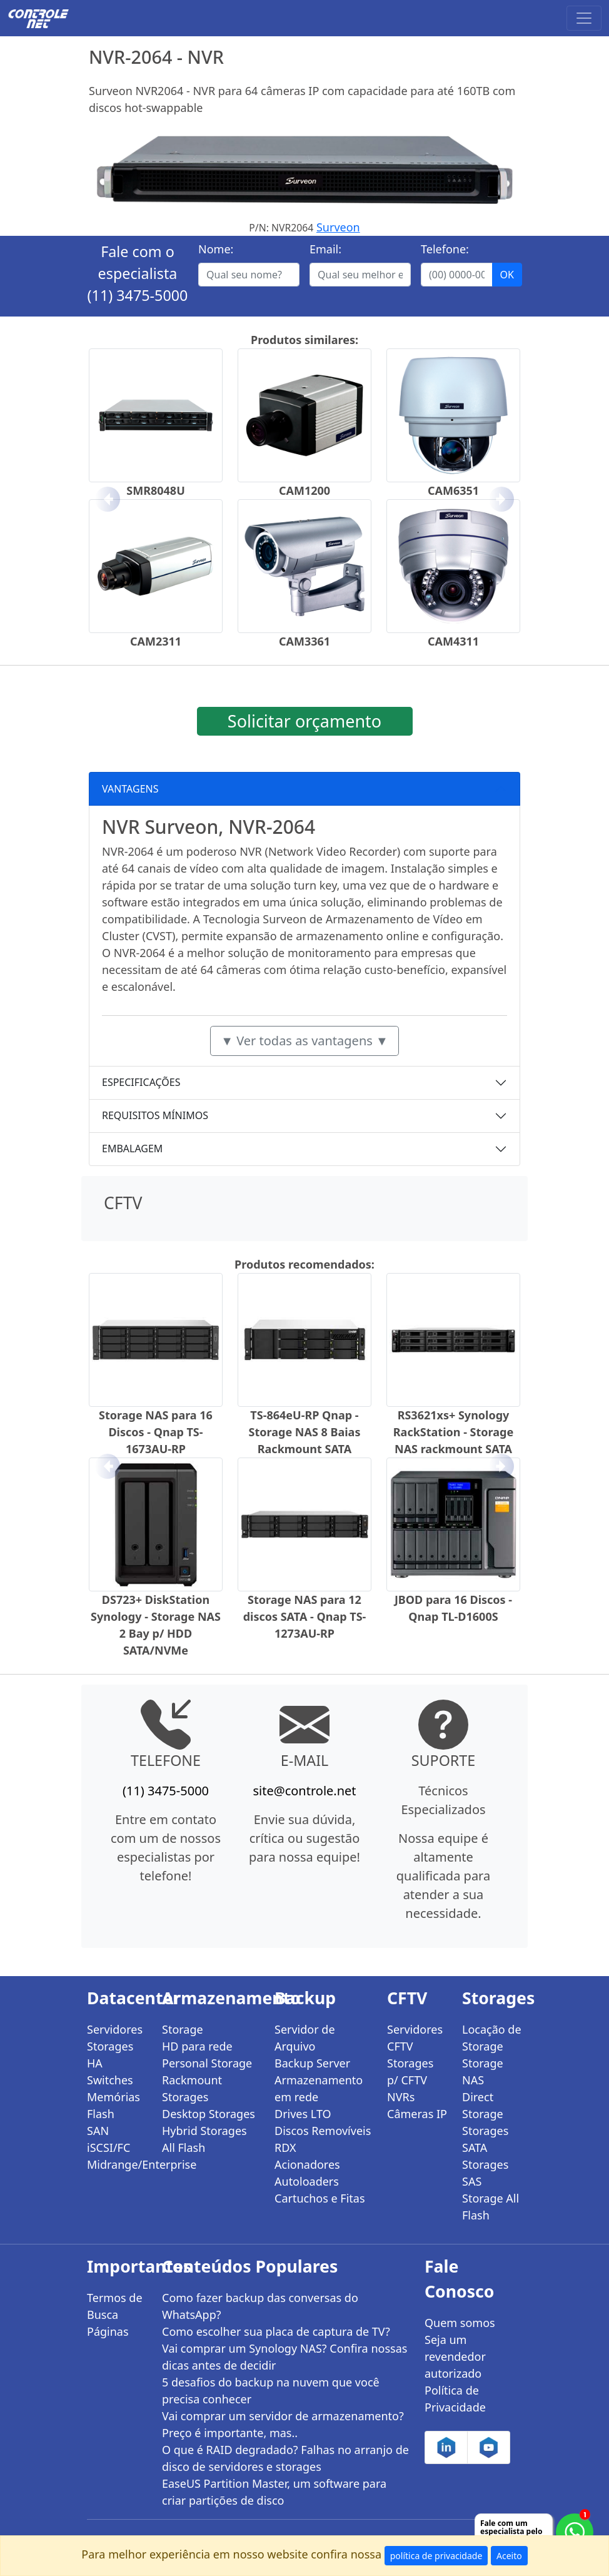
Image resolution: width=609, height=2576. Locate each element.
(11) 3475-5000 (138, 295)
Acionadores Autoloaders (307, 2173)
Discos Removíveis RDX (322, 2139)
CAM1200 (304, 490)
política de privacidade (436, 2556)
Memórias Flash (113, 2105)
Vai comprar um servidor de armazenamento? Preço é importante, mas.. (283, 2424)
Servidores (115, 2029)
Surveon (338, 227)
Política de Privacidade (455, 2399)
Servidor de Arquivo (304, 2038)
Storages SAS (485, 2173)
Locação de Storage (491, 2038)
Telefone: (445, 248)
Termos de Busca (115, 2306)
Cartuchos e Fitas (319, 2198)
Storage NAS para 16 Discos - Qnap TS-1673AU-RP (156, 1431)
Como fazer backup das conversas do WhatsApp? (260, 2306)
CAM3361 (304, 641)
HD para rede (197, 2046)
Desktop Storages (208, 2113)
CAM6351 (453, 490)
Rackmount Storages (192, 2088)
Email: (325, 248)
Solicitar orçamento (304, 721)
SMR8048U (155, 490)
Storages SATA (485, 2139)
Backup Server (312, 2063)
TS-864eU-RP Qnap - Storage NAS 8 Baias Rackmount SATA (305, 1431)
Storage (182, 2029)
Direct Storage (482, 2105)
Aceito (509, 2556)
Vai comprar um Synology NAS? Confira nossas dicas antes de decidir (284, 2357)
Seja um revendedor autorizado (455, 2356)
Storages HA (110, 2055)
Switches (110, 2079)
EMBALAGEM (132, 1148)
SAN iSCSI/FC (108, 2139)
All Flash (183, 2147)
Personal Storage (207, 2063)
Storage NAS (482, 2071)
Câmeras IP (417, 2113)
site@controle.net (304, 1790)
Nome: (215, 248)
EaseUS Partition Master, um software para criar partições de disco (274, 2492)
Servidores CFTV (415, 2038)
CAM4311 (453, 641)
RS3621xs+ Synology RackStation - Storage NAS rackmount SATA (453, 1431)
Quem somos (460, 2322)
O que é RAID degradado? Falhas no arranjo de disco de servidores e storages (285, 2458)
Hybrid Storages (204, 2130)
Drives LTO (302, 2113)
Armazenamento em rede (318, 2088)
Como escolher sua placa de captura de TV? (276, 2331)
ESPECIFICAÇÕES (141, 1082)
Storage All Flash (490, 2207)
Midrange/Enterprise (117, 2164)
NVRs (401, 2096)
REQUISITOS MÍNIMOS (155, 1115)
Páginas (108, 2331)
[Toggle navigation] (583, 18)
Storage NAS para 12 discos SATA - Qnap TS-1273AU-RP (304, 1616)
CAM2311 (155, 641)
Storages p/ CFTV (410, 2071)
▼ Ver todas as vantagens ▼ (304, 1040)
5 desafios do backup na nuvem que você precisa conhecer (271, 2390)
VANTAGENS (130, 789)
